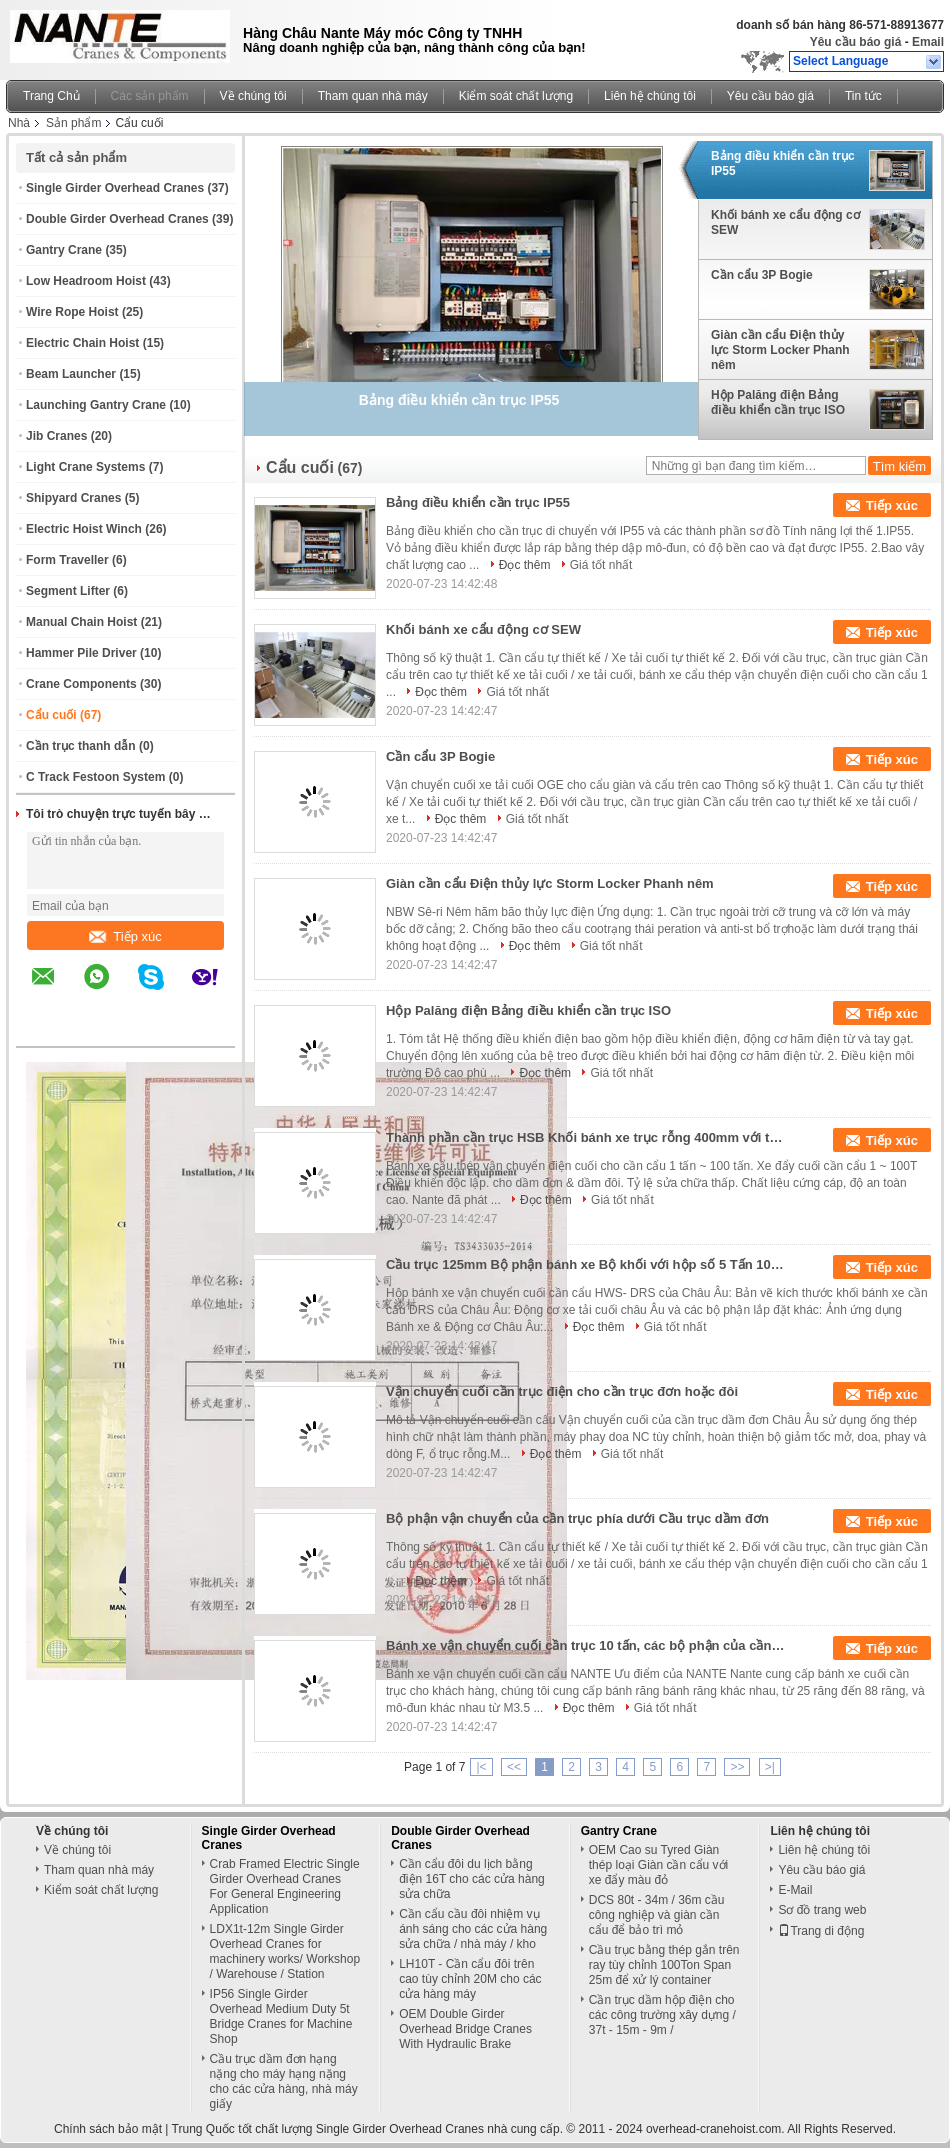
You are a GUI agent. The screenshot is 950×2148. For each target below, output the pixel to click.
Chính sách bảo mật (108, 2129)
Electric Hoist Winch (84, 529)
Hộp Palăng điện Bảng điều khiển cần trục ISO (778, 402)
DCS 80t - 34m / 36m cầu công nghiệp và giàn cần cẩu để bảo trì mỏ (657, 1915)
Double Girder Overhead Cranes (117, 219)
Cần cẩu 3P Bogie (762, 275)
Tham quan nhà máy (373, 96)
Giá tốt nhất (601, 565)
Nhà (19, 123)
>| (770, 1767)
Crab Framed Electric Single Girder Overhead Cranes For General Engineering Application (285, 1886)
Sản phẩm (73, 123)
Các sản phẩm (150, 96)
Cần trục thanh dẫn (81, 746)
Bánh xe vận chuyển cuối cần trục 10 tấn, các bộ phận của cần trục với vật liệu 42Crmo (586, 1645)
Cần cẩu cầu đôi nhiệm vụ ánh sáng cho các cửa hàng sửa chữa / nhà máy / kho (473, 1929)
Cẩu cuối (51, 715)
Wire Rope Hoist (72, 312)
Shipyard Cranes (73, 498)
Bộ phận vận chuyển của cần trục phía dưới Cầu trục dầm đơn (577, 1518)
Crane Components (81, 684)
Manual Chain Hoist (81, 622)
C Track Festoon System (95, 777)
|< (481, 1767)
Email (928, 42)
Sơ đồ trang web (822, 1910)
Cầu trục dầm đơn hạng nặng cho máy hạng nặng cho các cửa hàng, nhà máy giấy (284, 2081)
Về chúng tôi (253, 96)
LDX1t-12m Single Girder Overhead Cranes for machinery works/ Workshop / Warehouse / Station (285, 1951)
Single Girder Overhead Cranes (115, 188)
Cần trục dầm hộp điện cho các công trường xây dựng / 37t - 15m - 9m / (662, 2015)
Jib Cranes (56, 436)
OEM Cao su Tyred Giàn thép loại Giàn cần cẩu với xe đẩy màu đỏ (658, 1865)
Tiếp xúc (125, 936)
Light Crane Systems (85, 467)
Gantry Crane (64, 250)
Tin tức (863, 96)
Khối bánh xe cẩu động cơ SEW (785, 222)
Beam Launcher (71, 374)
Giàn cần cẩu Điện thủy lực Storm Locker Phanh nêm (780, 350)
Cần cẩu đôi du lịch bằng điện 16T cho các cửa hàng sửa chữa (472, 1879)
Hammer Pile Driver (81, 653)
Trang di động (821, 1931)
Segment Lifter (68, 591)
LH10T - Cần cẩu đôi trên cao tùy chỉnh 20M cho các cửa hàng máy (470, 1979)
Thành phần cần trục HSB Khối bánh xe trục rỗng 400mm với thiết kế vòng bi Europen (586, 1137)
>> (737, 1767)
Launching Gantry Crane (96, 405)
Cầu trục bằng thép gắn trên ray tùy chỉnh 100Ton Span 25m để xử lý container (664, 1965)
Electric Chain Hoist (82, 343)
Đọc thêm (525, 565)
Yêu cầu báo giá (856, 42)
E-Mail (795, 1890)
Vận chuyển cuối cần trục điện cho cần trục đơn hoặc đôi (562, 1391)
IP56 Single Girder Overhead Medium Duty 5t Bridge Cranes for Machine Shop (281, 2016)
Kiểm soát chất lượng (516, 96)
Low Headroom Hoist (86, 281)
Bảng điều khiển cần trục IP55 (783, 163)
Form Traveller (67, 560)
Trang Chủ (51, 96)
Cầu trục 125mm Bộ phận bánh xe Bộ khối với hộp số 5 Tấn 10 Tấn (586, 1264)
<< (514, 1767)
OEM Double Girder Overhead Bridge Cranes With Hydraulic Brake (465, 2029)
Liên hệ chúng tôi (650, 96)
